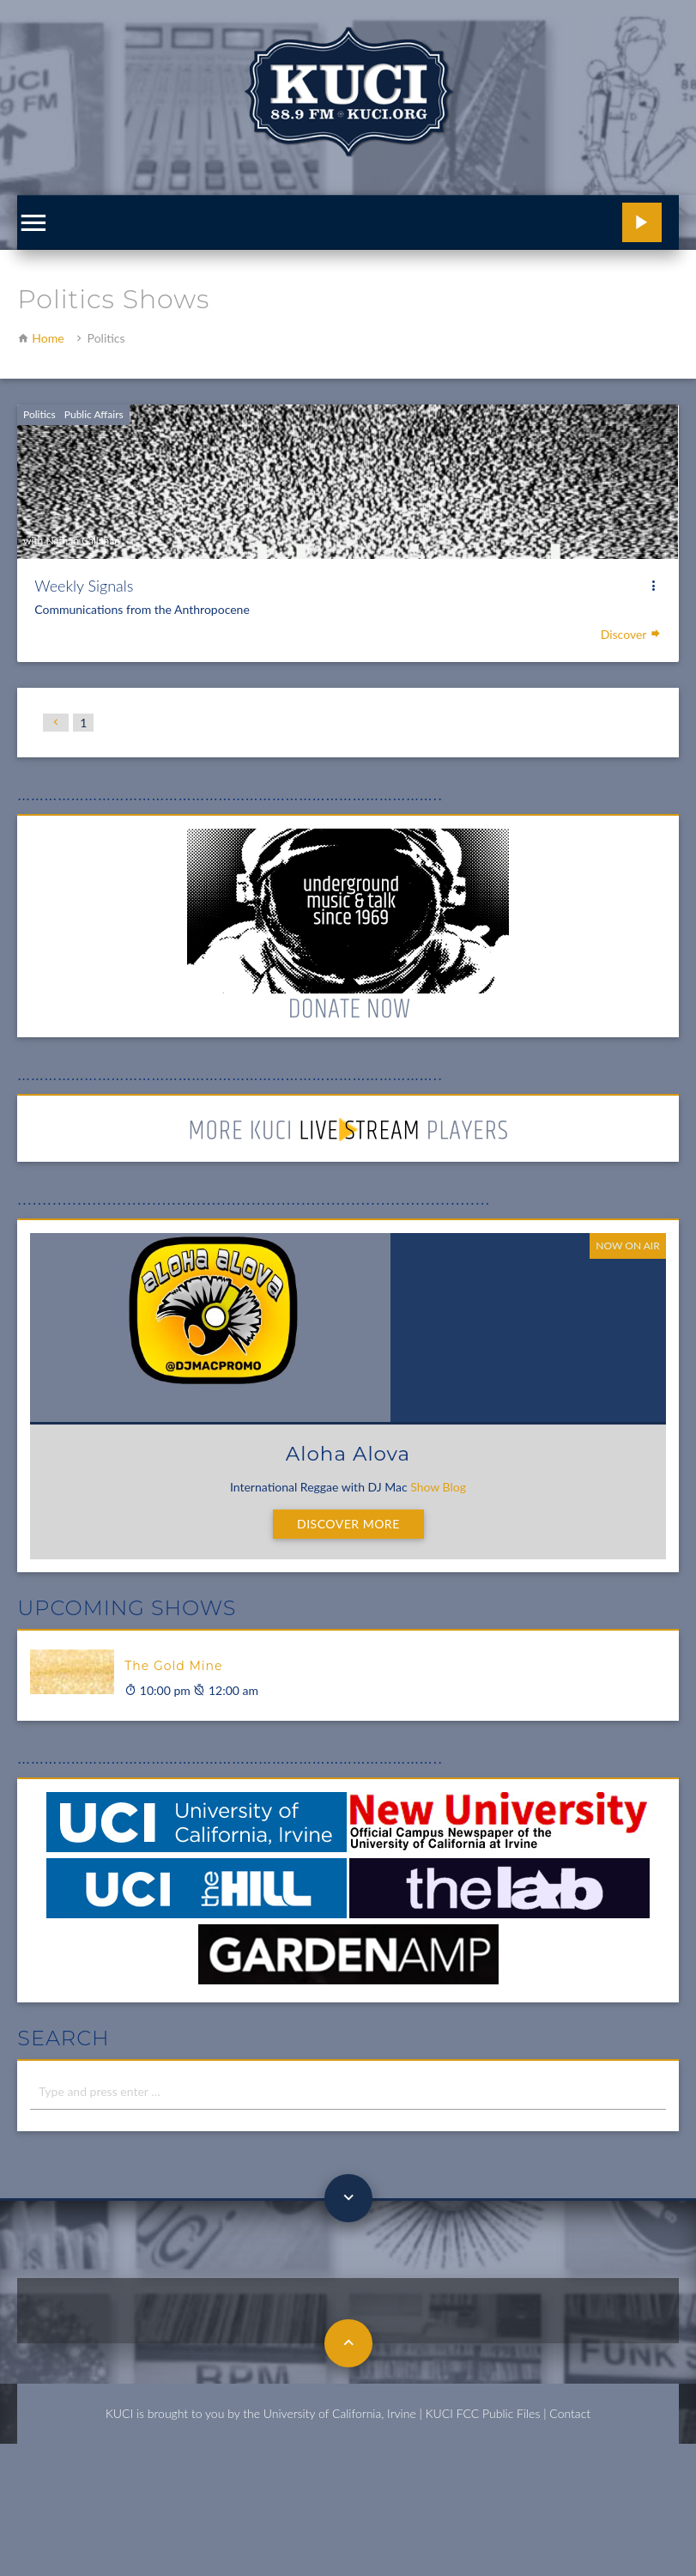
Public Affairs (94, 414)
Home (48, 338)
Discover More (348, 1523)
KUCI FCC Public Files (483, 2413)
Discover (631, 634)
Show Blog (438, 1486)
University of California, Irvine (339, 2413)
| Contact (566, 2413)
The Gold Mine (173, 1666)
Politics (39, 414)
